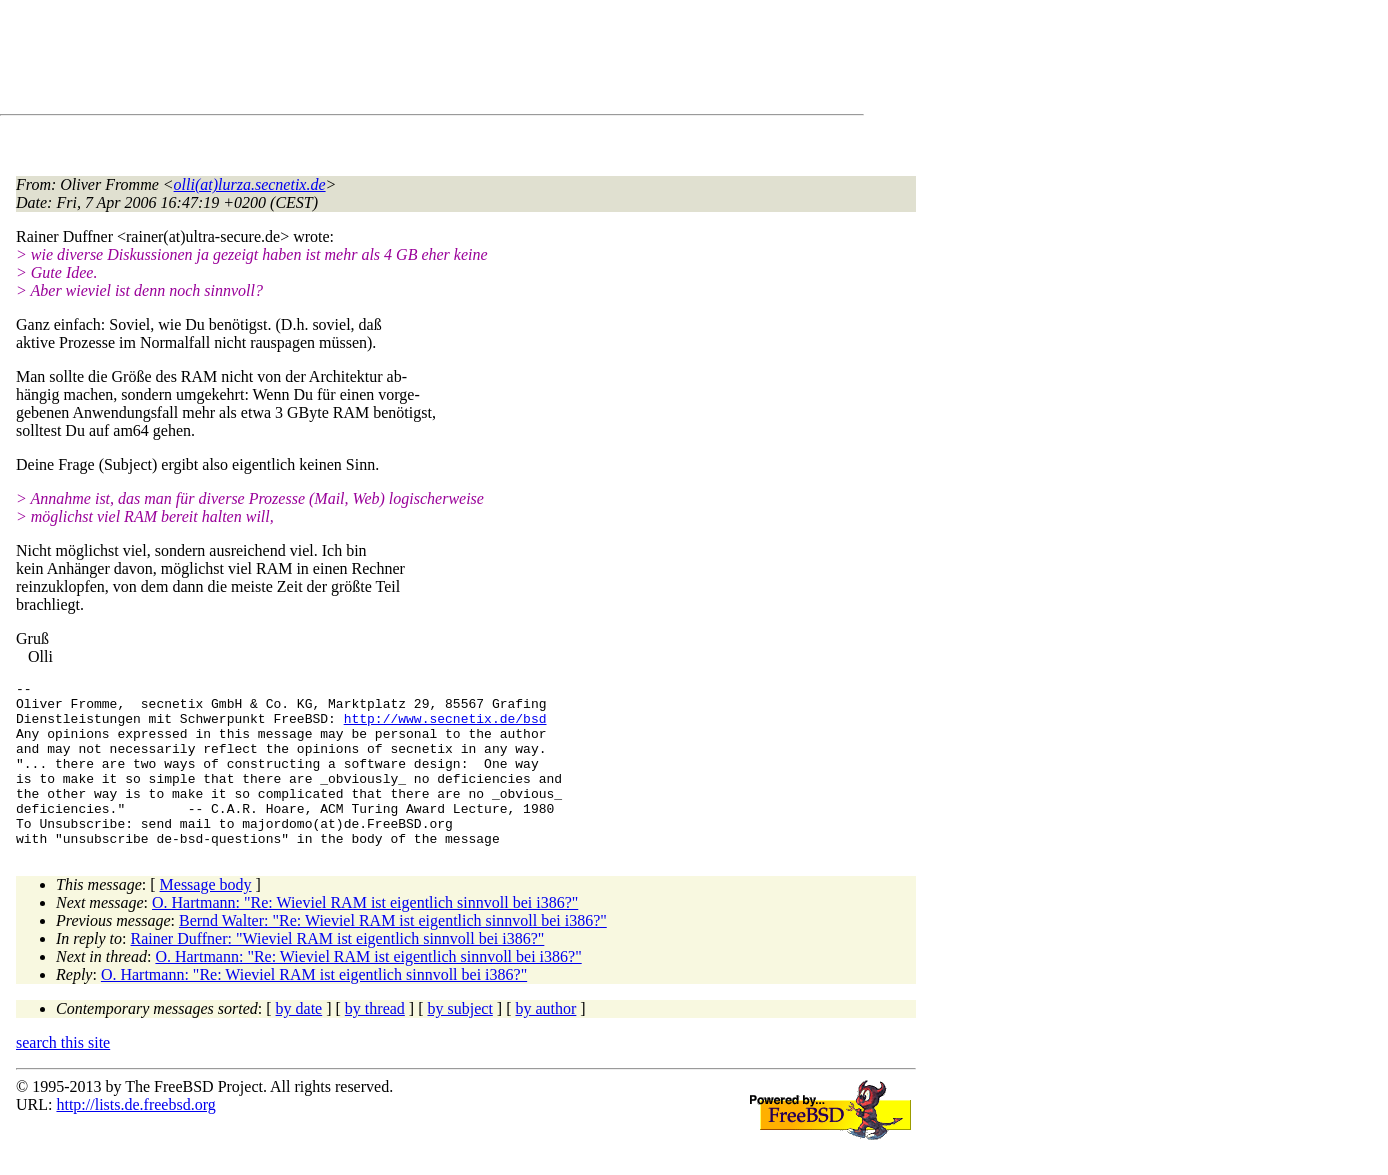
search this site (63, 1075)
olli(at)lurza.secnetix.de (250, 184)
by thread (375, 1041)
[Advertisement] (380, 61)
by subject (460, 1041)
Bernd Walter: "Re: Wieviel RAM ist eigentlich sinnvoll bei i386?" (393, 953)
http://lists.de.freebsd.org (135, 1137)
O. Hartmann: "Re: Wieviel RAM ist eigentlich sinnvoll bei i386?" (365, 935)
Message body (206, 917)
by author (545, 1041)
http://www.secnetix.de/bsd (445, 727)
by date (299, 1041)
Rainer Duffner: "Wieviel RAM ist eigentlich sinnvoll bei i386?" (338, 971)
